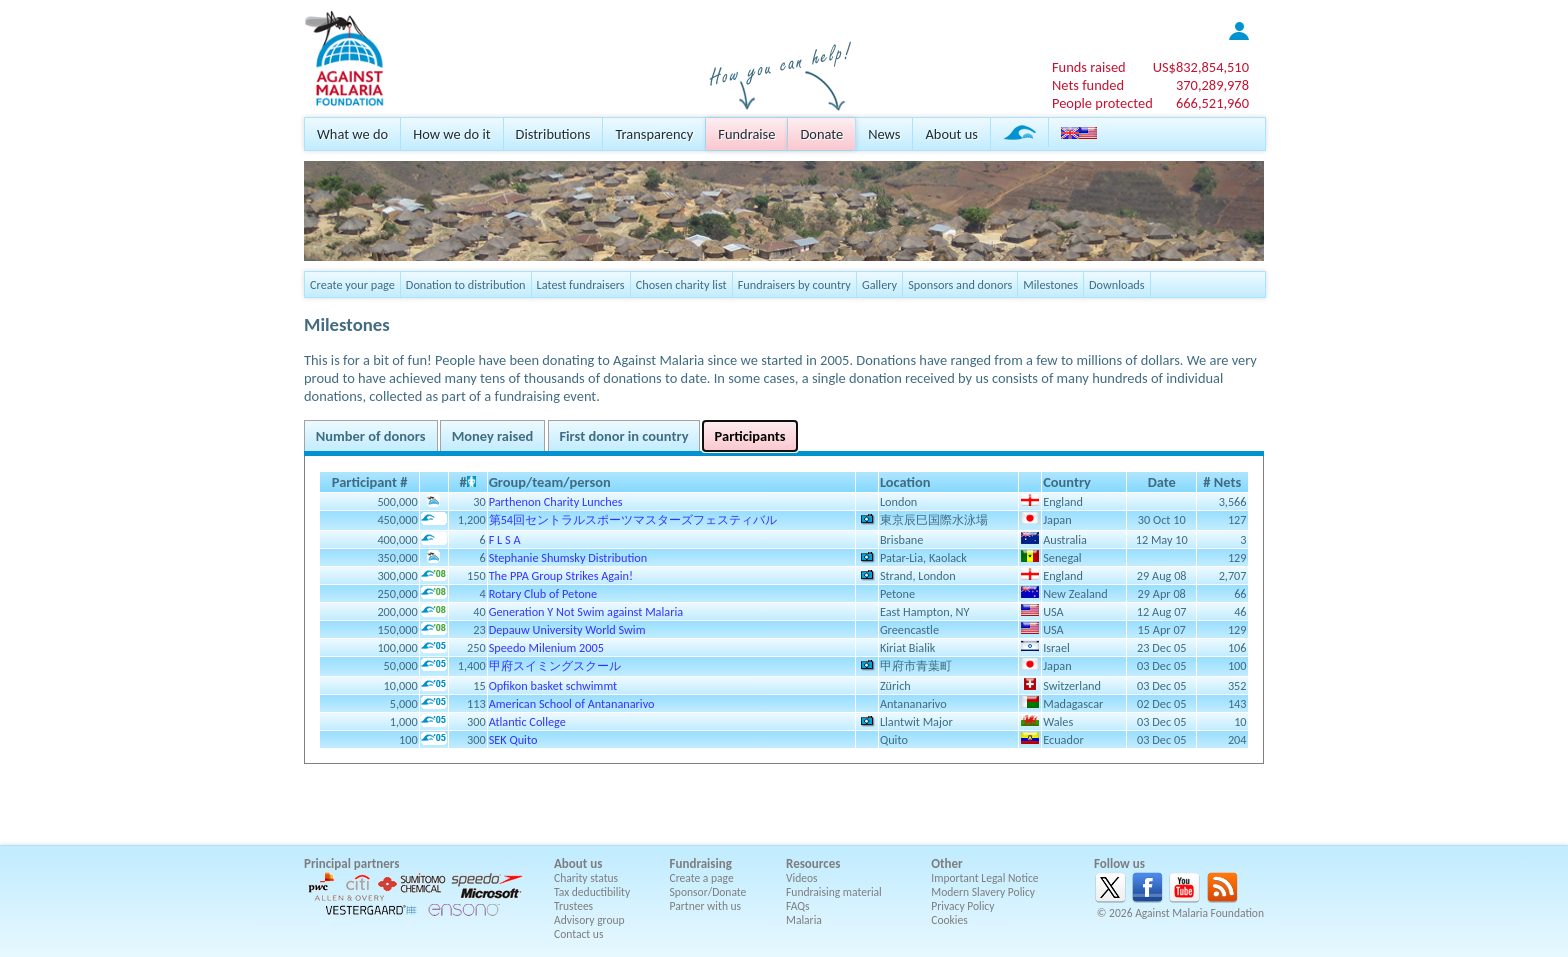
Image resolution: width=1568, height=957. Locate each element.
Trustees (573, 906)
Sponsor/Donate (708, 892)
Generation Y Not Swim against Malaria (586, 611)
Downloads (1117, 284)
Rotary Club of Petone (543, 593)
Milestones (1050, 284)
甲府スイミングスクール (555, 665)
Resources (813, 863)
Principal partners (351, 863)
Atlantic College (527, 721)
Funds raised (1089, 67)
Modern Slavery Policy (983, 892)
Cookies (949, 920)
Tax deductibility (592, 892)
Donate (821, 134)
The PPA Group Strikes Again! (561, 575)
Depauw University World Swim (567, 629)
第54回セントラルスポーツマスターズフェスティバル (633, 519)
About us (951, 134)
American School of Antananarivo (572, 703)
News (884, 134)
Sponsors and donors (960, 284)
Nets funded (1088, 85)
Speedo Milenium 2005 (546, 647)
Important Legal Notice (984, 878)
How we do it (451, 134)
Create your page (352, 284)
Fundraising (701, 863)
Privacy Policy (962, 906)
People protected (1102, 103)
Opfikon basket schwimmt (553, 685)
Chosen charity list (681, 284)
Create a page (702, 878)
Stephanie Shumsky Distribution (568, 557)
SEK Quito (513, 739)
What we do (352, 134)
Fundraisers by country (794, 284)
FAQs (798, 906)
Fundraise (746, 134)
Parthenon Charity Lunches (556, 501)
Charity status (586, 878)
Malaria (804, 920)
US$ (1201, 67)
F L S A (505, 539)
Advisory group (589, 920)
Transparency (654, 134)
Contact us (578, 934)
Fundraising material (834, 892)
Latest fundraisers (581, 284)
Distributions (553, 134)
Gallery (879, 284)
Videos (802, 878)
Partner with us (706, 906)
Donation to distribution (466, 284)
